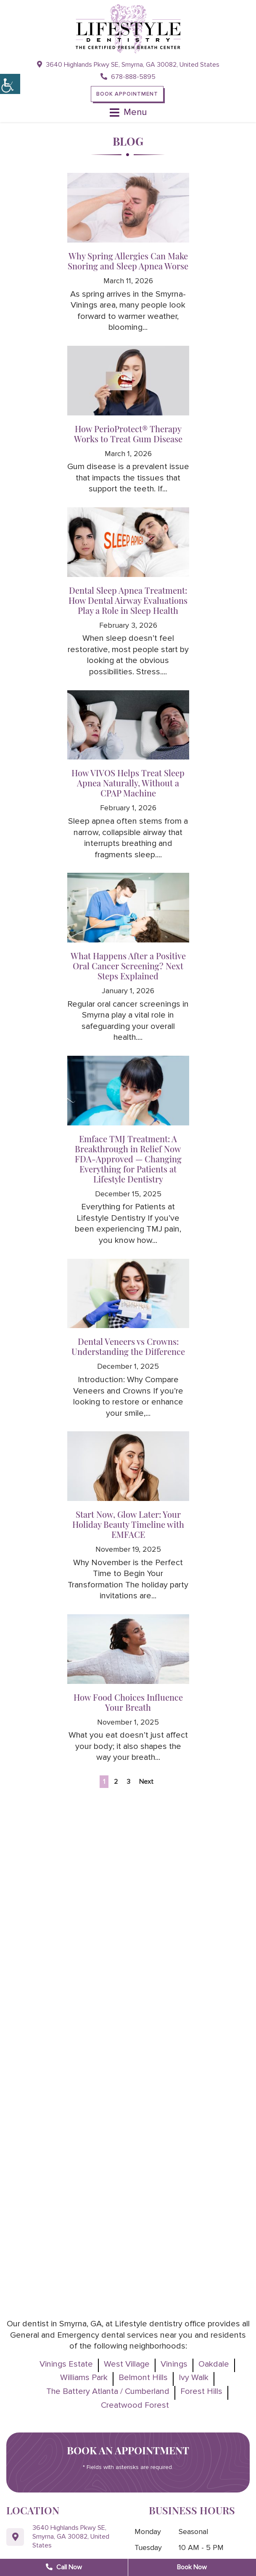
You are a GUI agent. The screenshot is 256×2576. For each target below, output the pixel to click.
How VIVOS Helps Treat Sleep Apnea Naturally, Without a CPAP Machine (128, 783)
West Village (127, 2364)
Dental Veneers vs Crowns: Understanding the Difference (128, 1346)
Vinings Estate (66, 2364)
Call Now (64, 2567)
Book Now (192, 2567)
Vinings (174, 2364)
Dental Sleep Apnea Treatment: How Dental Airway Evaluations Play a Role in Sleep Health (128, 600)
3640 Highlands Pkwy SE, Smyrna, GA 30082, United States (128, 64)
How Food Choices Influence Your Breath (128, 1702)
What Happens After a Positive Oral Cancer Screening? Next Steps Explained (128, 965)
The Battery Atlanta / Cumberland (107, 2391)
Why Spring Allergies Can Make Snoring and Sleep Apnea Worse (128, 260)
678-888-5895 (128, 77)
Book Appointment (127, 94)
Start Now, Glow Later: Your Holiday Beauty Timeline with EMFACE (128, 1524)
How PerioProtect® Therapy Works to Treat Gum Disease (128, 433)
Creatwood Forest (135, 2405)
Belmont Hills (143, 2377)
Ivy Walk (193, 2377)
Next (146, 1781)
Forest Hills (201, 2391)
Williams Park (84, 2377)
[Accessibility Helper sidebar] (10, 84)
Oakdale (213, 2364)
